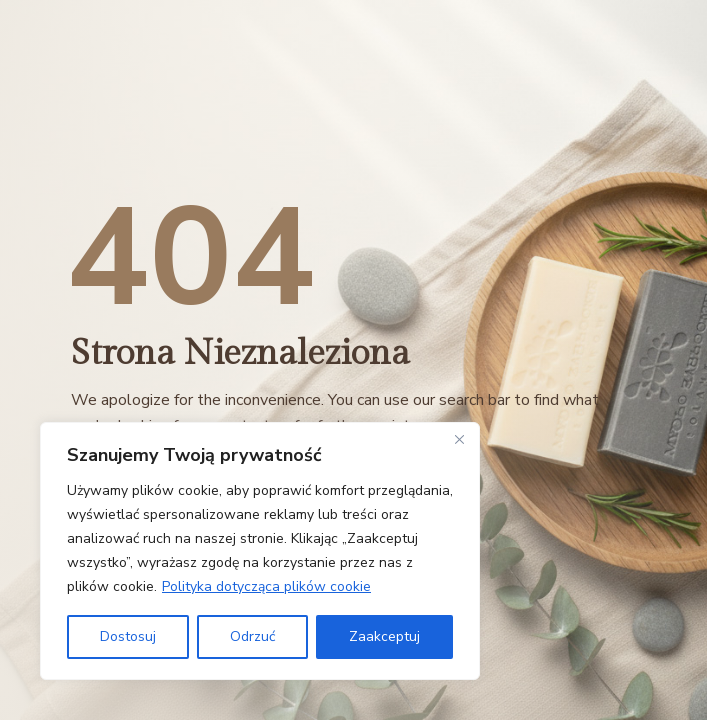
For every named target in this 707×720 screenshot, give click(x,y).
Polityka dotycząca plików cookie (266, 586)
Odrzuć (252, 636)
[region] (260, 551)
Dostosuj (128, 636)
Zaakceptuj (384, 636)
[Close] (459, 439)
